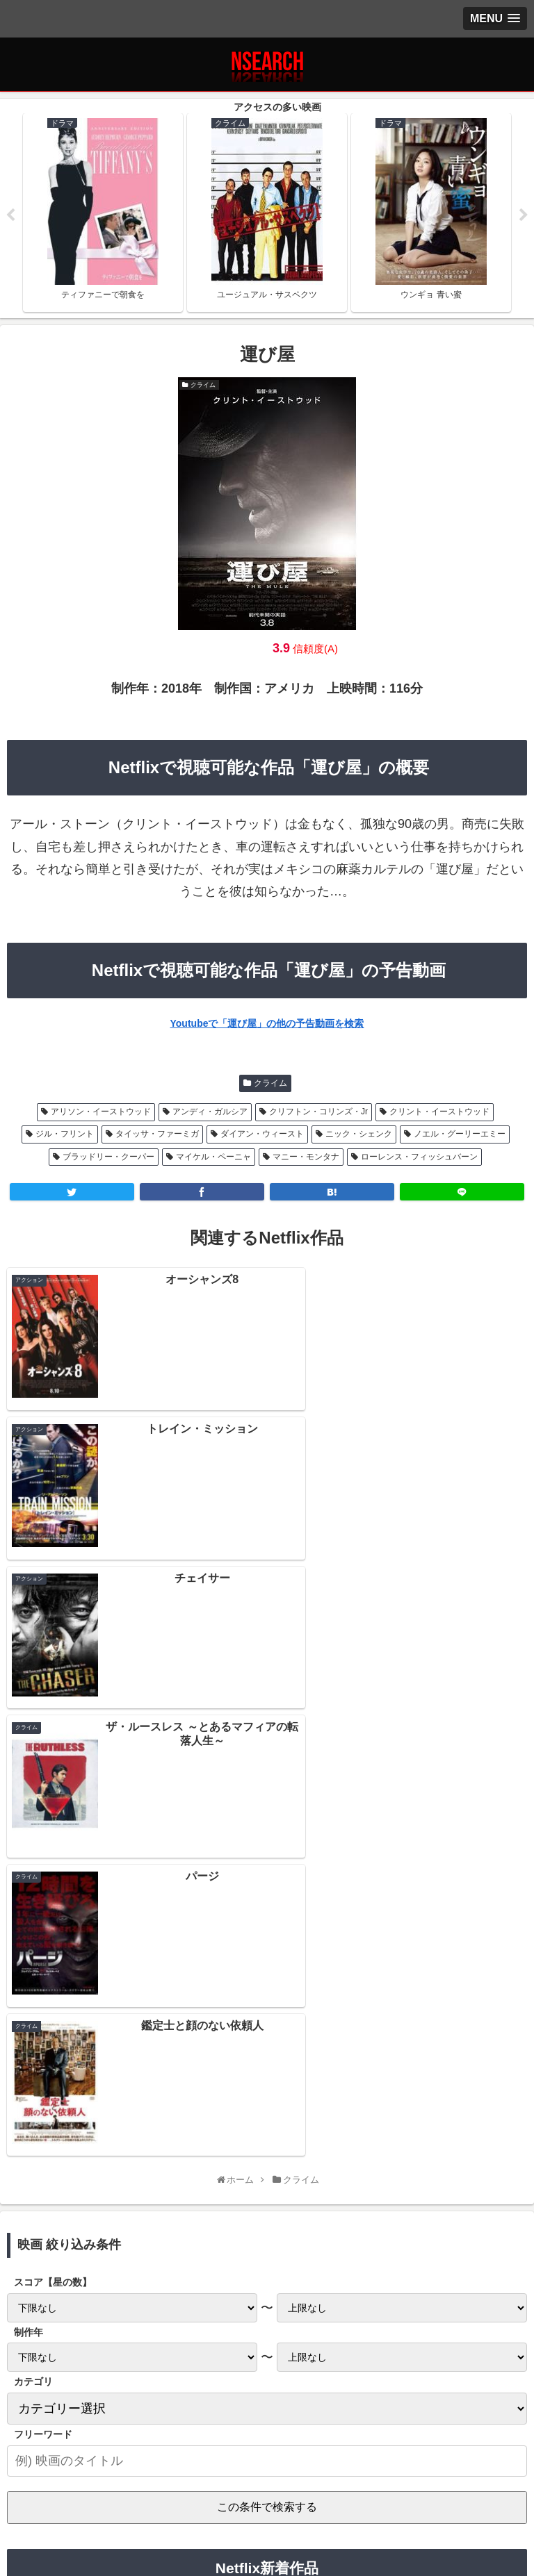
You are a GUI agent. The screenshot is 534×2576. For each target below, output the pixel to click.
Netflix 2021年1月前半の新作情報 (266, 2167)
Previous (10, 215)
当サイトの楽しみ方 (267, 2501)
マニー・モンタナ (306, 1157)
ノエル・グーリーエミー (459, 1134)
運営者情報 (441, 2501)
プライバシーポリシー (92, 2501)
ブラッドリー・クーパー (108, 1157)
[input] (267, 1960)
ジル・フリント (64, 1134)
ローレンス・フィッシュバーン (419, 1157)
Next (524, 215)
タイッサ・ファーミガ (157, 1134)
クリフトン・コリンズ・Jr (318, 1112)
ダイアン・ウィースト (262, 1134)
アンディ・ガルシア (210, 1112)
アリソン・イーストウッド (101, 1112)
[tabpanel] (103, 213)
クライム (270, 1083)
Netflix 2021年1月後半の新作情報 (266, 2136)
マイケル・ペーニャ (213, 1157)
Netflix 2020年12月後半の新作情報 (266, 2197)
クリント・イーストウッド (439, 1112)
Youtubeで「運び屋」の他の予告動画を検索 (267, 1024)
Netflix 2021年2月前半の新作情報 (266, 2106)
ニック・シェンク (358, 1134)
